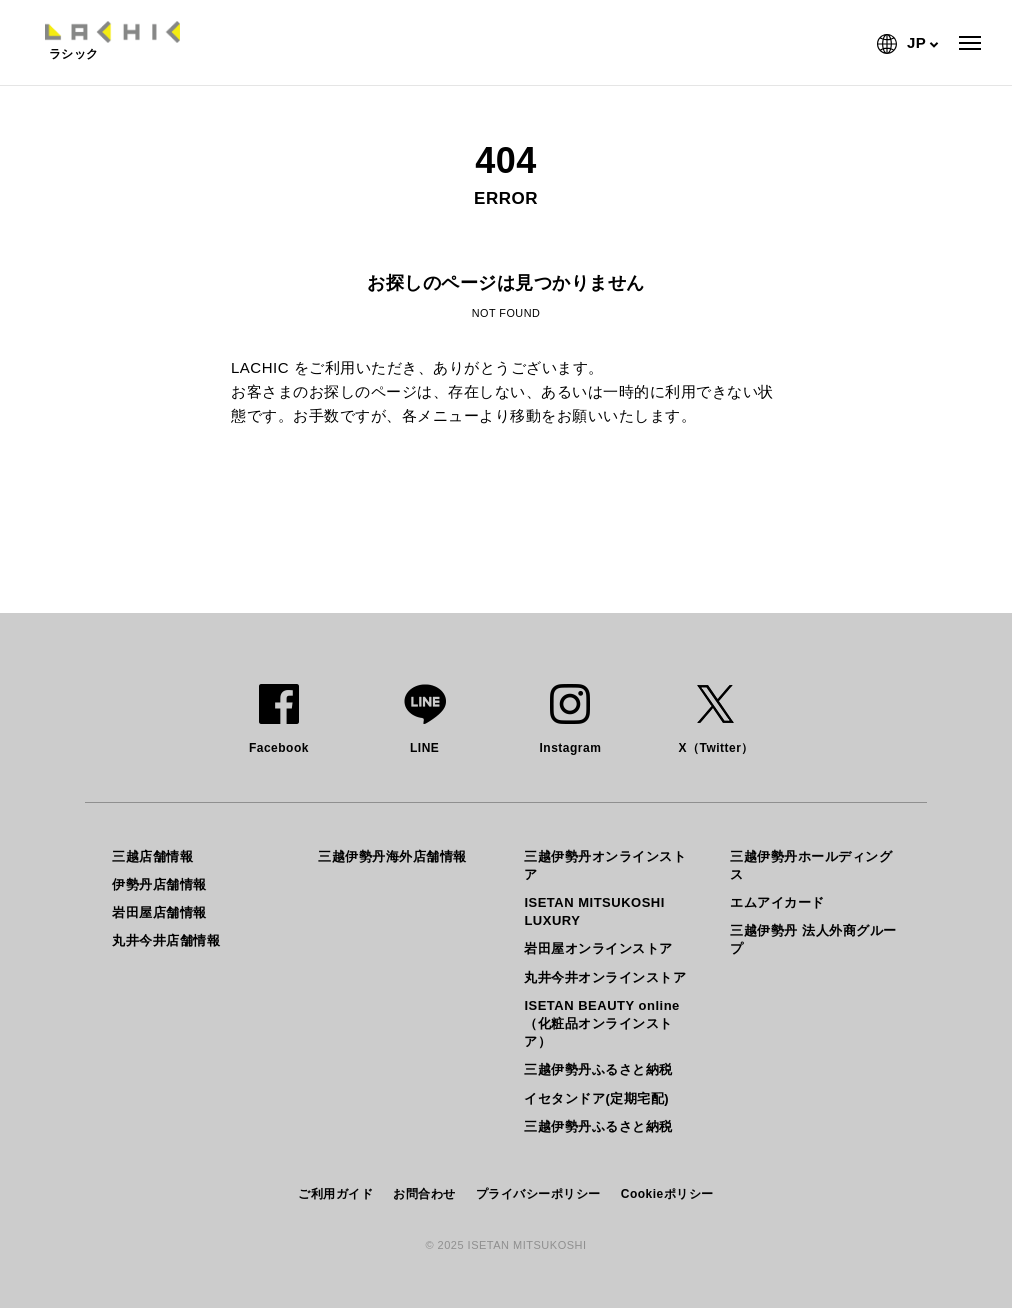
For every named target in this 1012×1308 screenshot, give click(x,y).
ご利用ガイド (335, 1194)
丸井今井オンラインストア (605, 977)
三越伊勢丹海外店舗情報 (392, 856)
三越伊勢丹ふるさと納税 (598, 1069)
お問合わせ (424, 1194)
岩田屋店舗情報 (159, 912)
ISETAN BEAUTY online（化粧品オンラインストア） (601, 1023)
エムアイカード (777, 902)
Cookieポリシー (667, 1194)
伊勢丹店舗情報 (159, 884)
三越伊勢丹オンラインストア (605, 865)
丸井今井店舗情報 (166, 940)
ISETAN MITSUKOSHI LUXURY (594, 911)
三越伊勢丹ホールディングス (811, 865)
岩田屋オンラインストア (598, 948)
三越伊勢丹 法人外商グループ (813, 939)
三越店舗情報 (152, 856)
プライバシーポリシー (538, 1194)
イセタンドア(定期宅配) (596, 1098)
